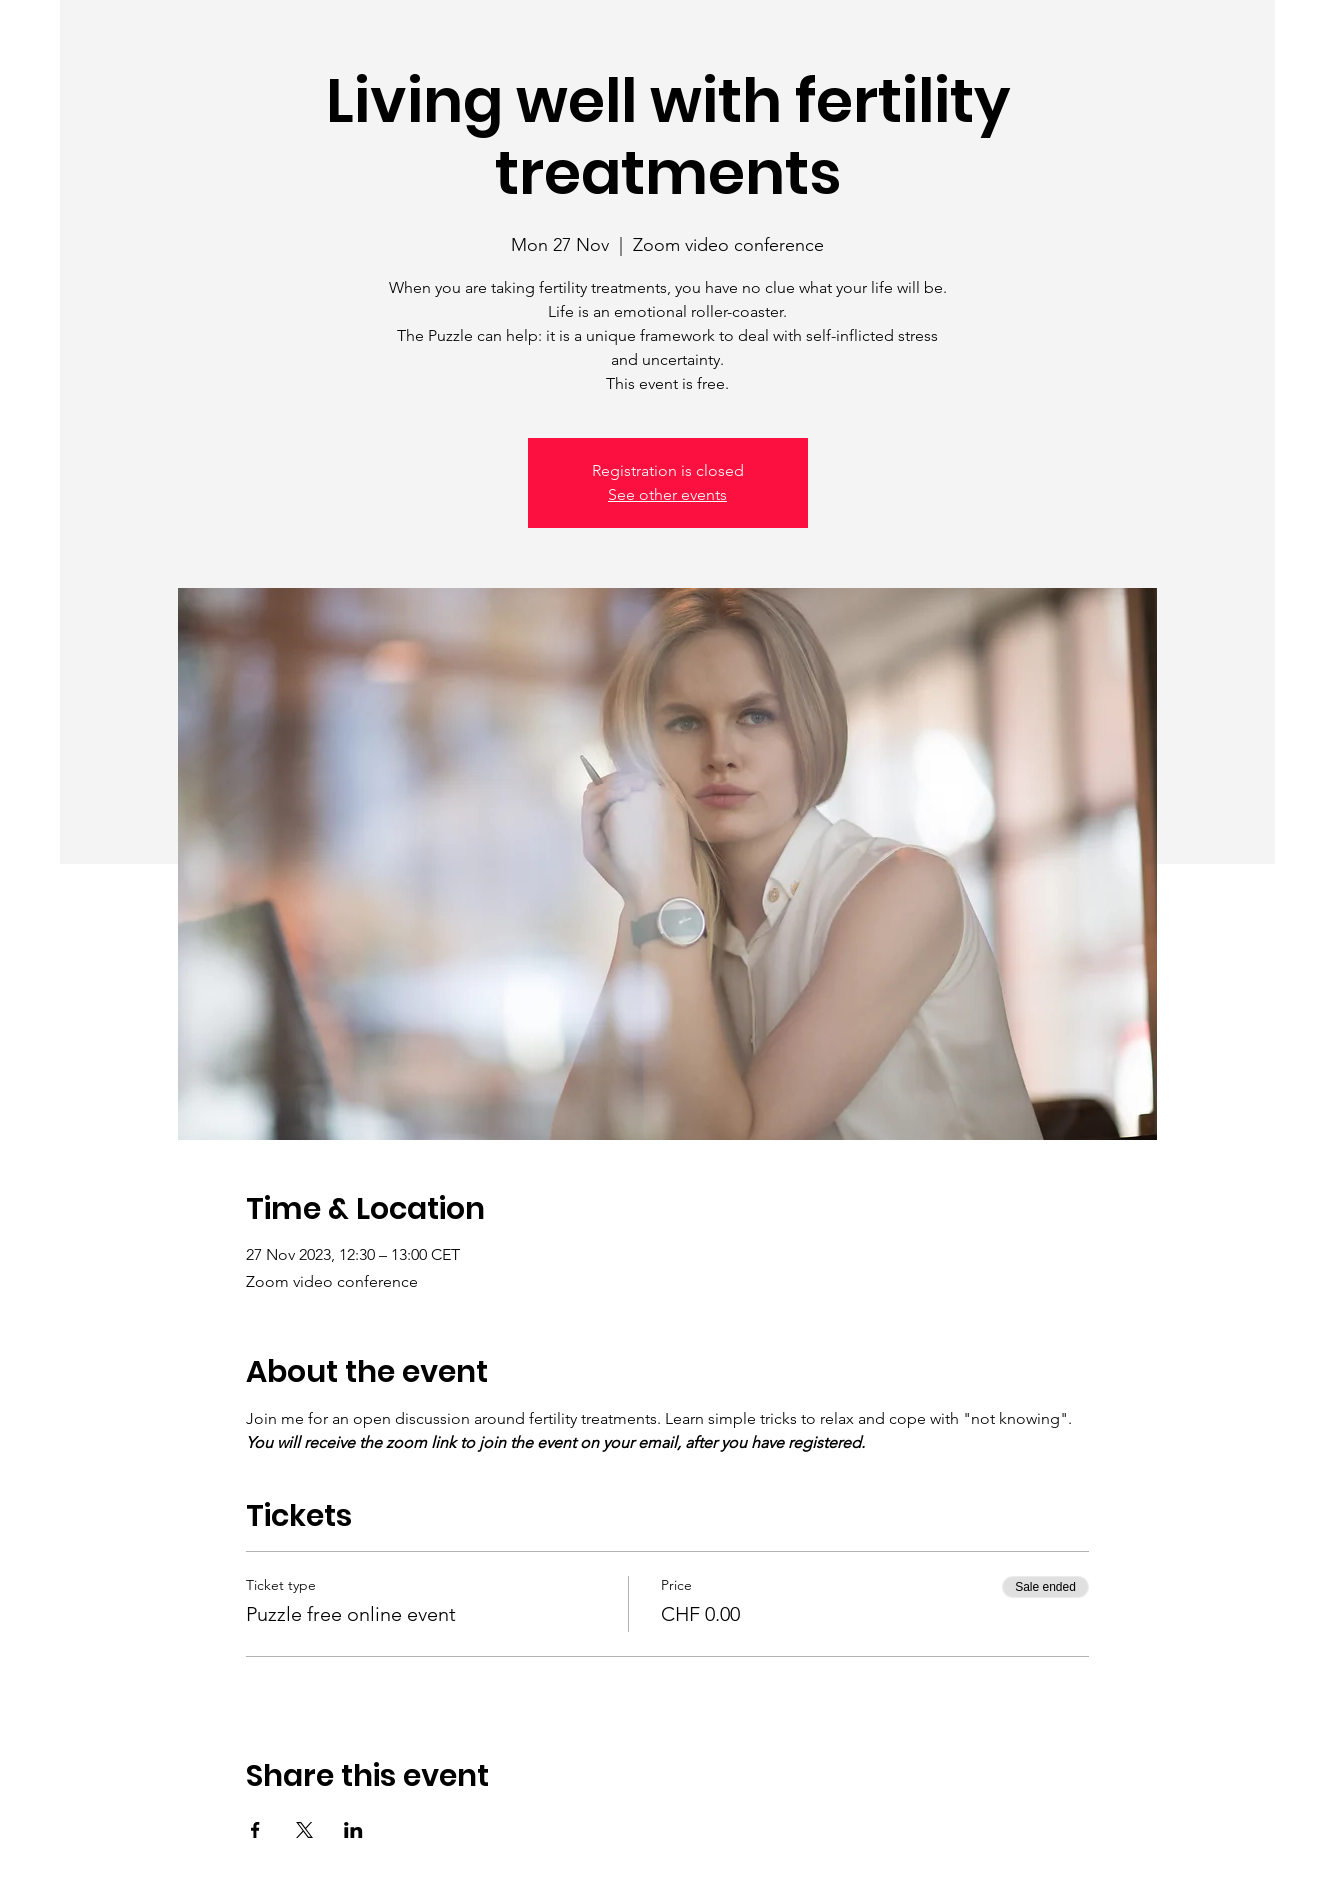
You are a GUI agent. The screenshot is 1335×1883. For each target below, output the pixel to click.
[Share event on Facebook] (255, 1830)
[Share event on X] (304, 1830)
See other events (667, 494)
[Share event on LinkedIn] (353, 1830)
